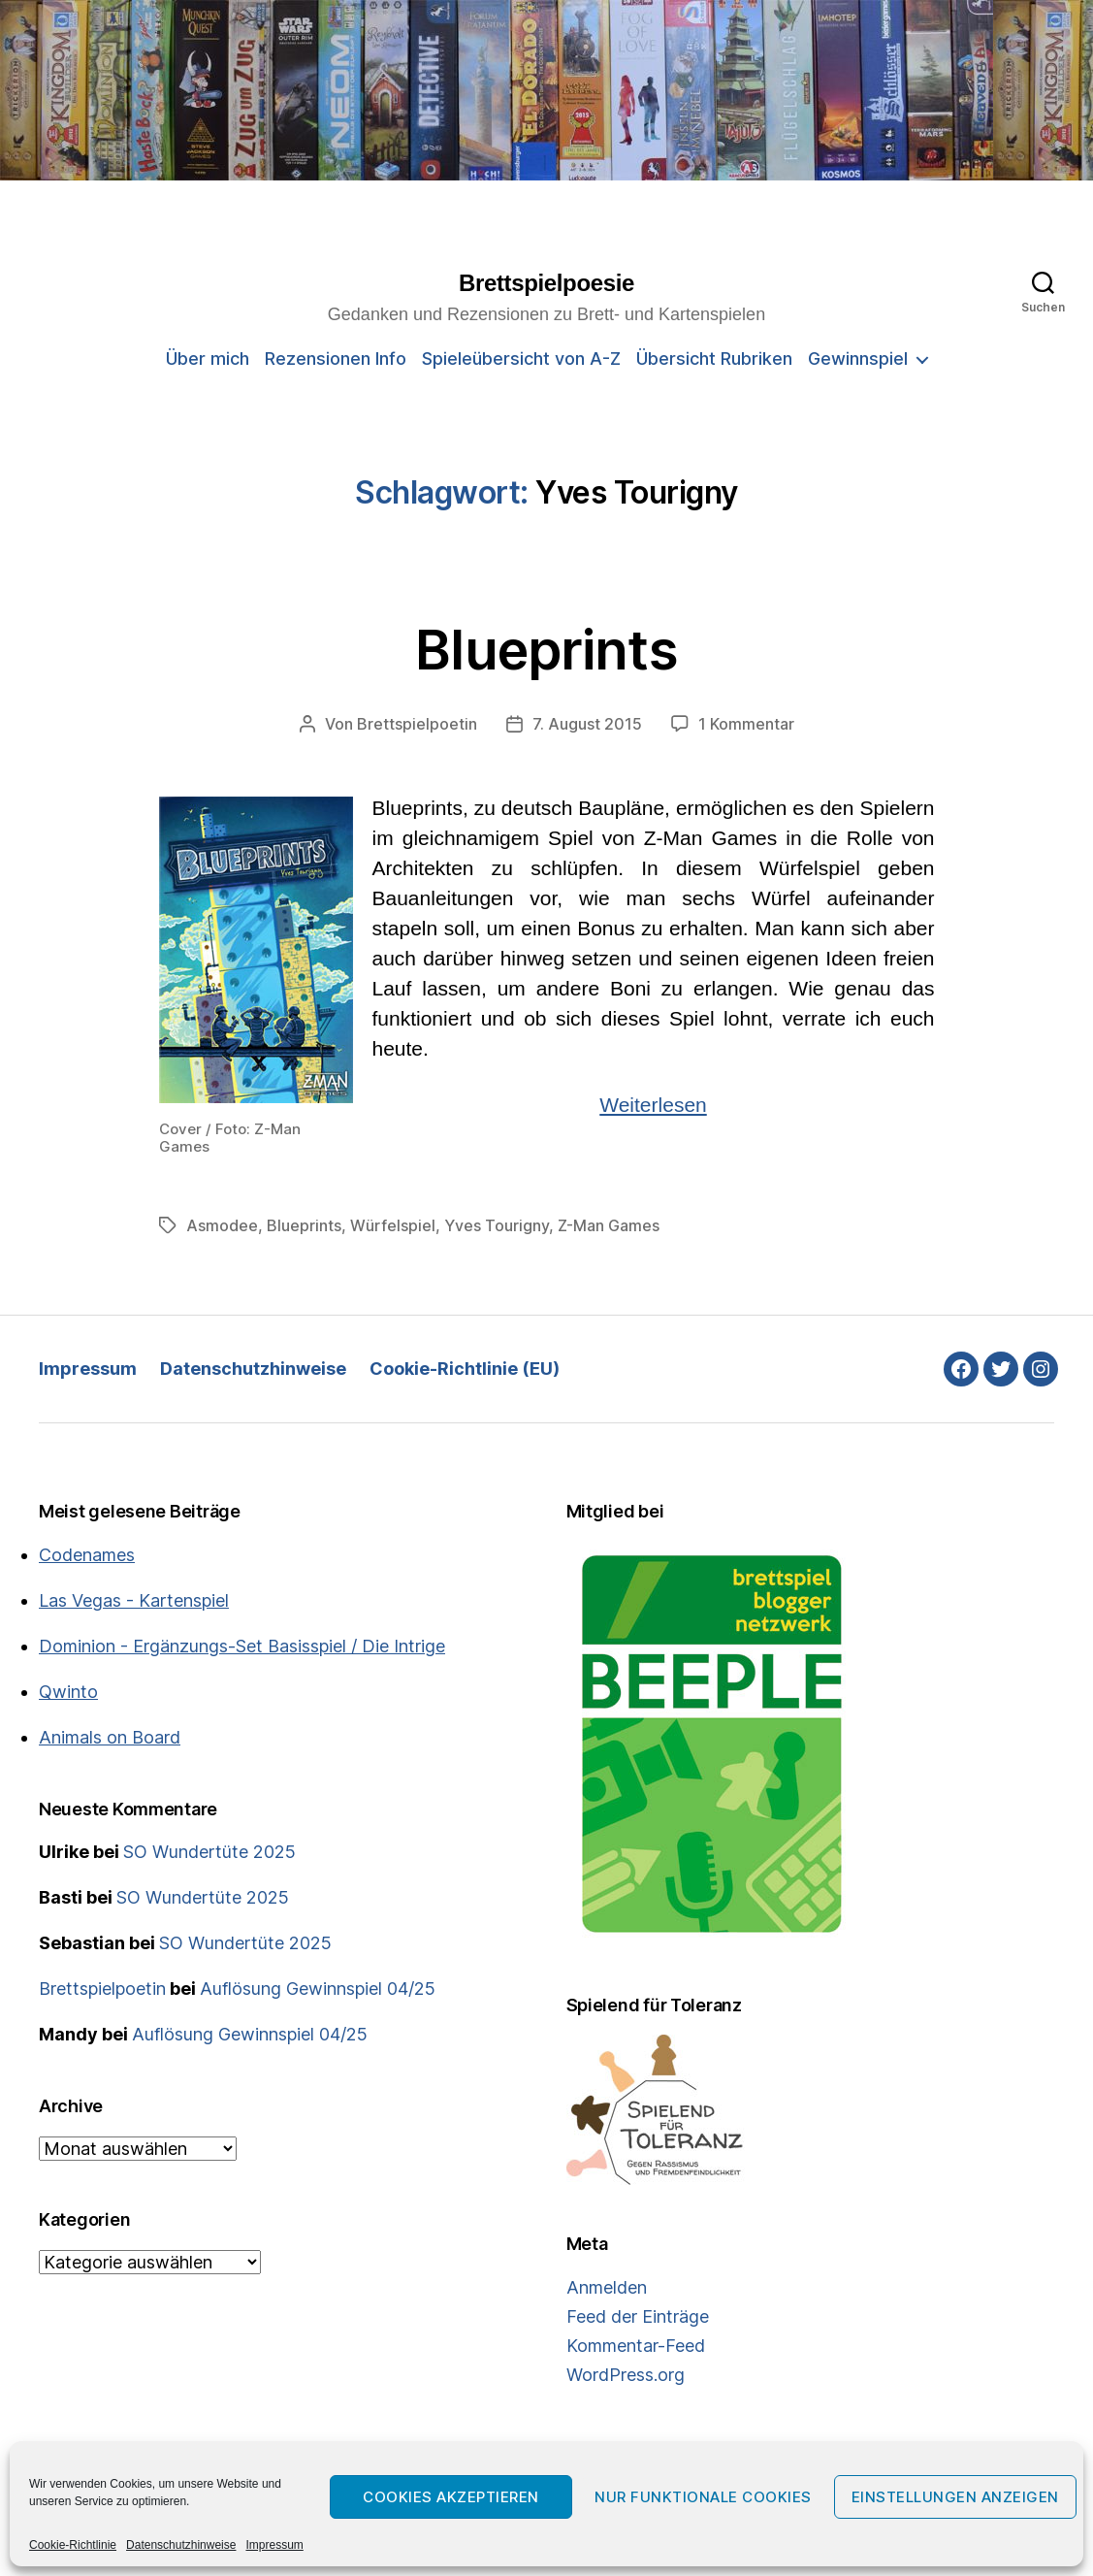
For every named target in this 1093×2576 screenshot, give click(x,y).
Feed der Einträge (637, 2316)
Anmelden (606, 2287)
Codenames (87, 1555)
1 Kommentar (746, 724)
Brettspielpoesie (546, 283)
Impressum (274, 2545)
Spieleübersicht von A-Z (521, 358)
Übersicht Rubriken (714, 358)
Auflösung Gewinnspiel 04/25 (317, 1988)
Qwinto (68, 1691)
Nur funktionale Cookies (703, 2497)
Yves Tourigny (496, 1225)
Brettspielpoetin (417, 724)
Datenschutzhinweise (181, 2545)
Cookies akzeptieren (451, 2497)
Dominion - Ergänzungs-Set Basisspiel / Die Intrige (242, 1646)
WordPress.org (625, 2374)
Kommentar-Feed (635, 2345)
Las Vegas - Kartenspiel (134, 1600)
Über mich (207, 358)
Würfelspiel (392, 1225)
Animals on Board (109, 1737)
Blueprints (546, 650)
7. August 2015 (587, 724)
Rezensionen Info (335, 358)
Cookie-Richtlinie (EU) (465, 1368)
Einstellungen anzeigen (955, 2497)
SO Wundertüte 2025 (209, 1852)
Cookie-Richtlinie (72, 2545)
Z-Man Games (608, 1225)
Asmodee (222, 1225)
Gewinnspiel (858, 358)
